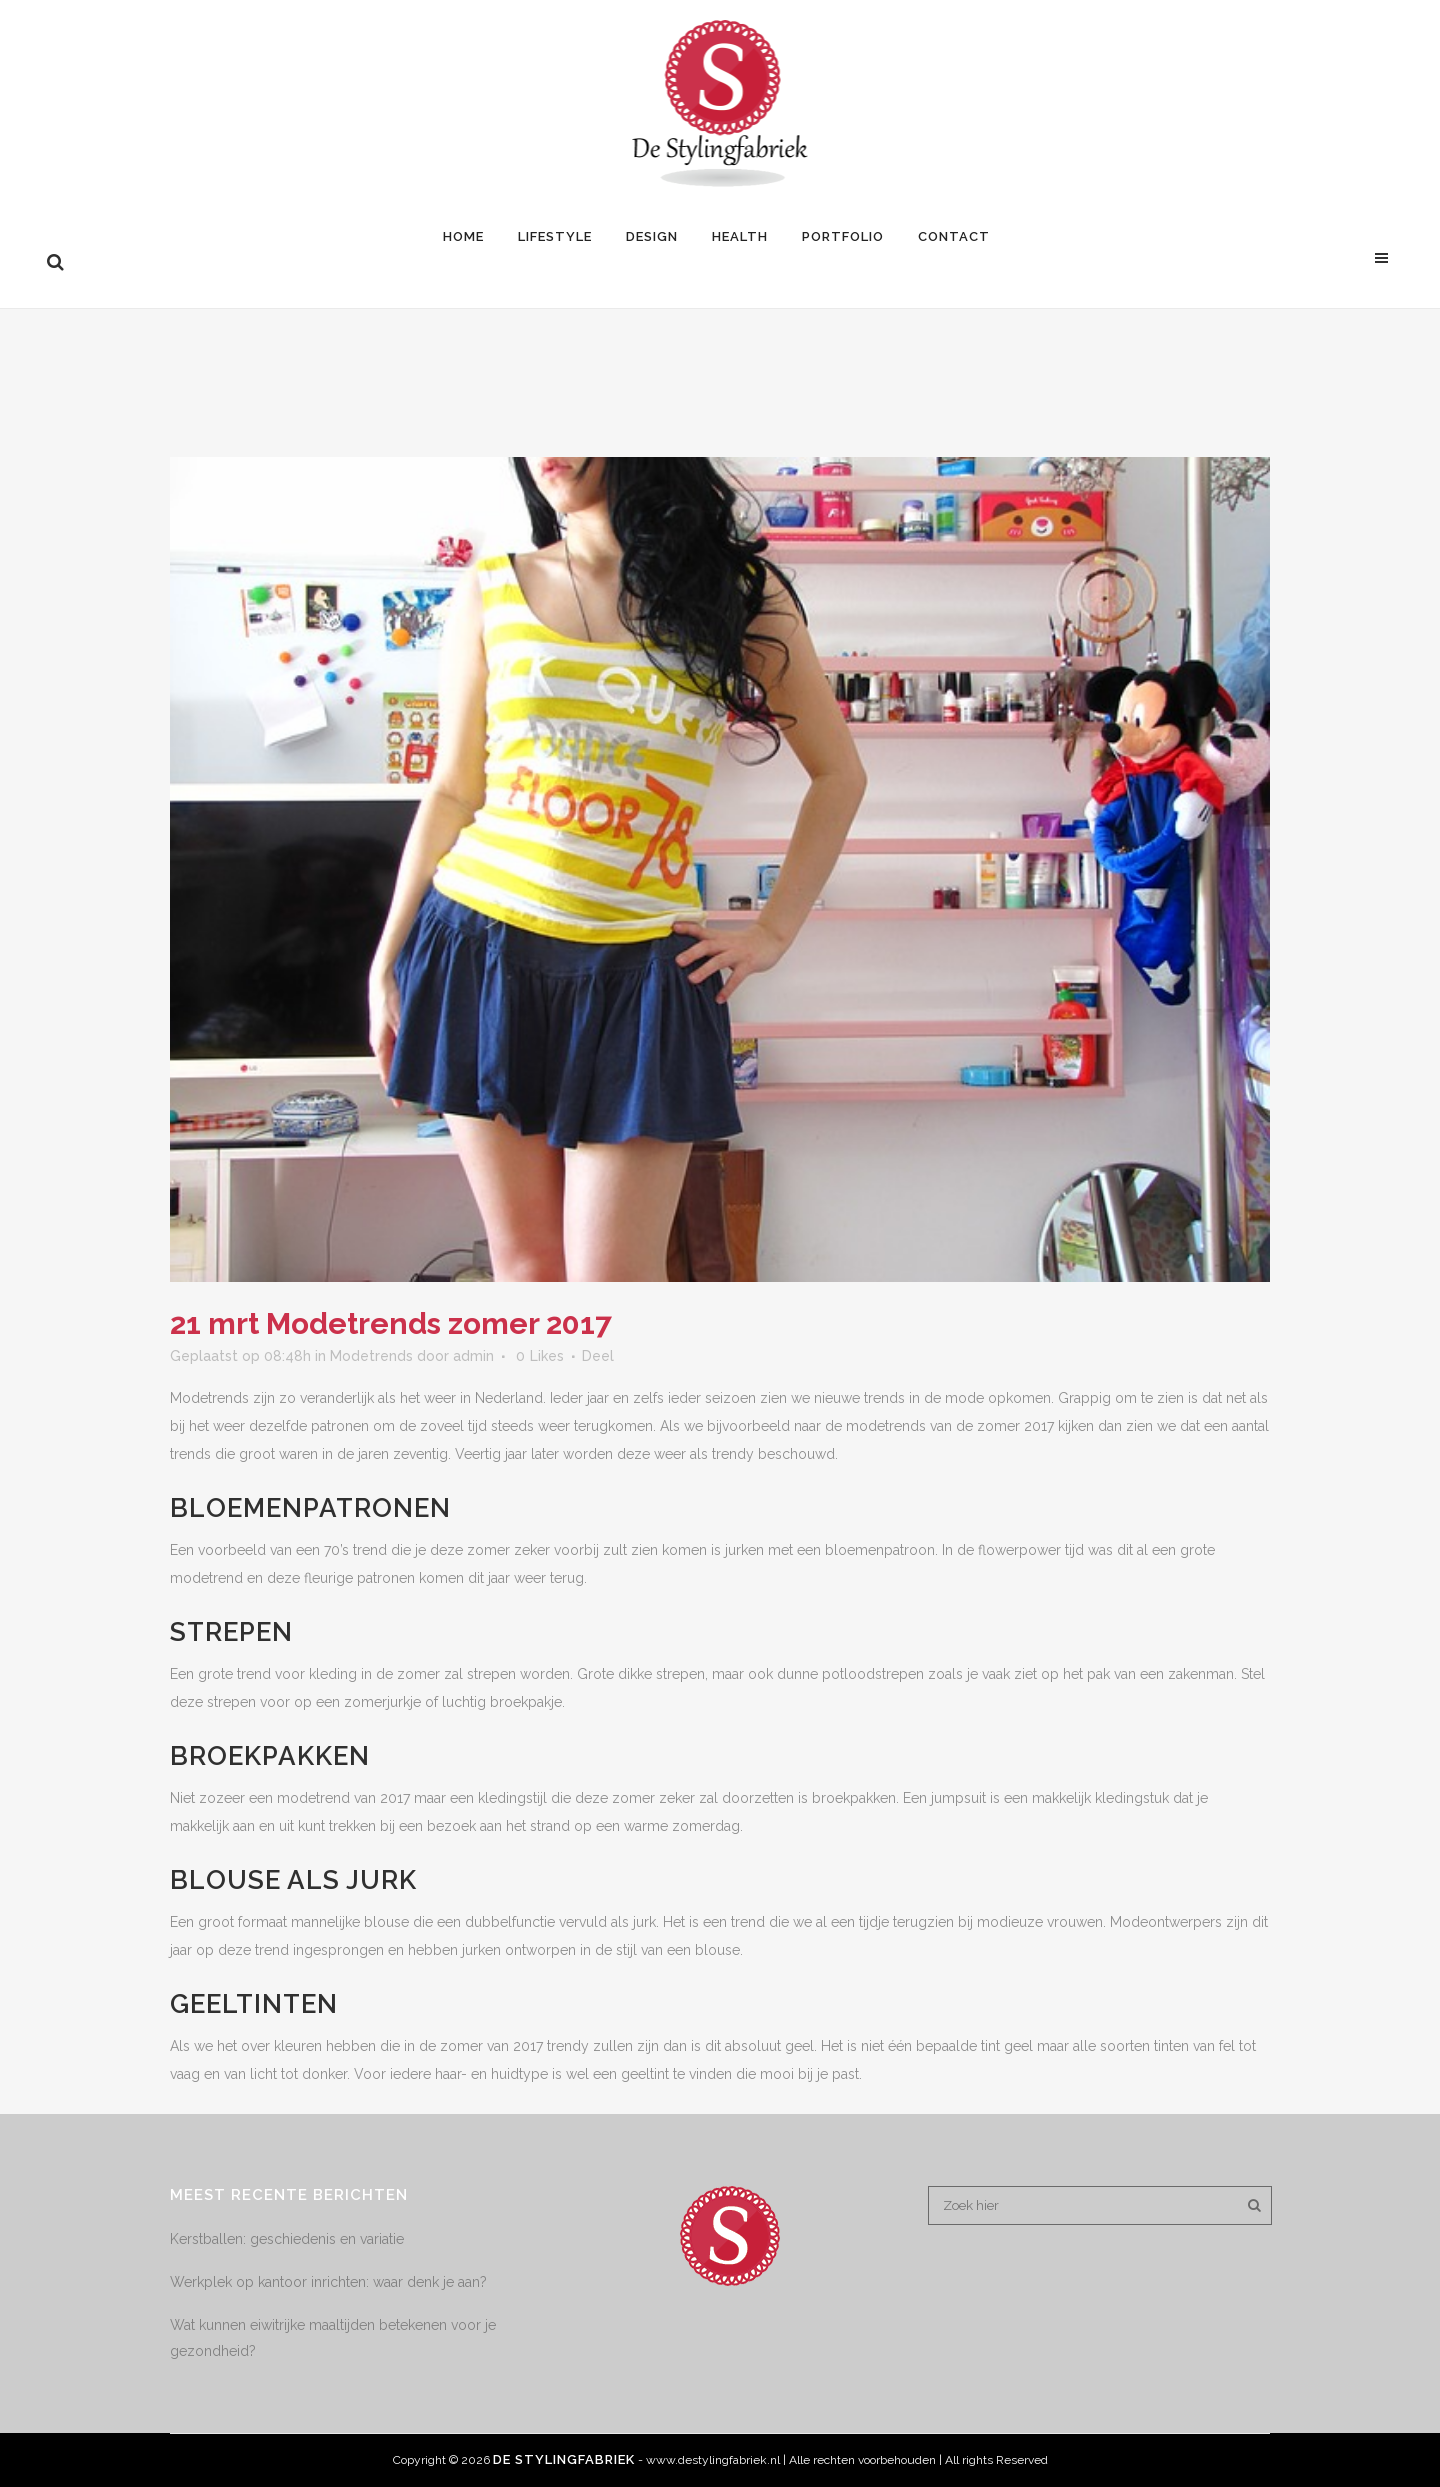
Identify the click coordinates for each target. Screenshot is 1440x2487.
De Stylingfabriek (564, 2459)
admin (473, 1356)
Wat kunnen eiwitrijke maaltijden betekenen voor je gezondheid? (333, 2338)
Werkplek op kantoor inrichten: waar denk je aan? (328, 2282)
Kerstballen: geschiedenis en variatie (287, 2239)
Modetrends (371, 1356)
